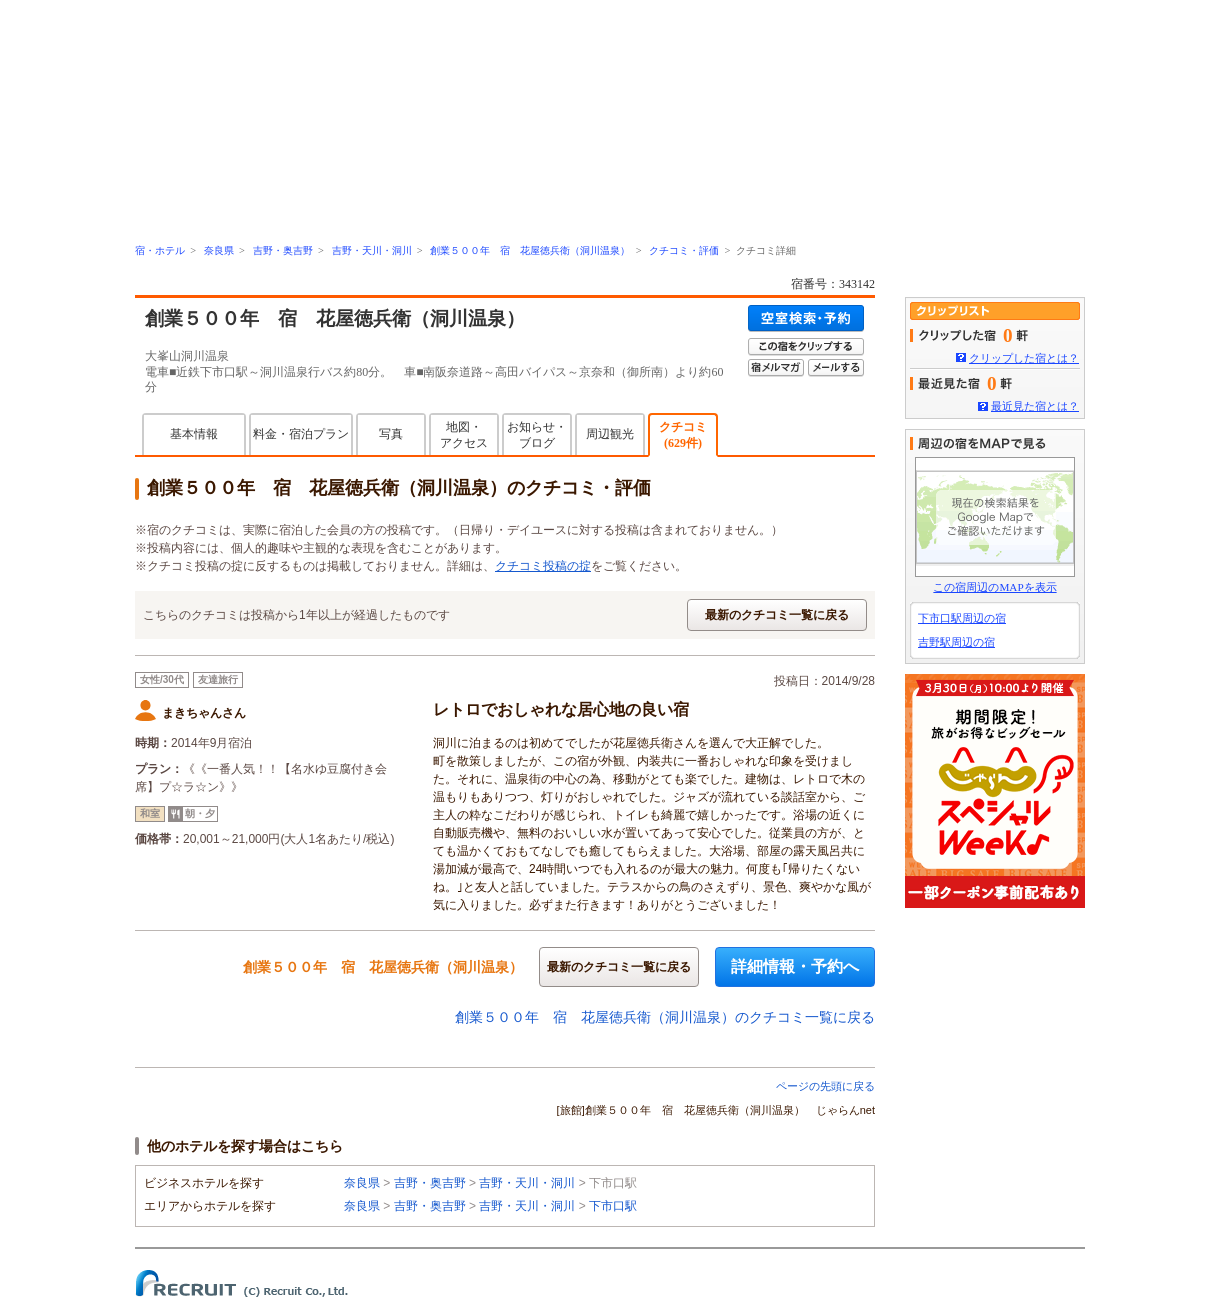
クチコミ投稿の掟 (543, 566)
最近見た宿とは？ (1035, 406)
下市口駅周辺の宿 (962, 618)
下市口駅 (613, 1206)
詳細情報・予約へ (795, 966)
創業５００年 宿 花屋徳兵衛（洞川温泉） (530, 250)
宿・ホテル (160, 250)
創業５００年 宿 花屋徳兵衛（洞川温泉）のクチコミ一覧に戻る (665, 1017)
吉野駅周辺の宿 (956, 642)
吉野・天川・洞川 (372, 250)
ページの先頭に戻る (825, 1086)
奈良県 (219, 250)
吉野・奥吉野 (283, 250)
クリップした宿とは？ (1024, 358)
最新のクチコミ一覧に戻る (777, 615)
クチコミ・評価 (684, 250)
